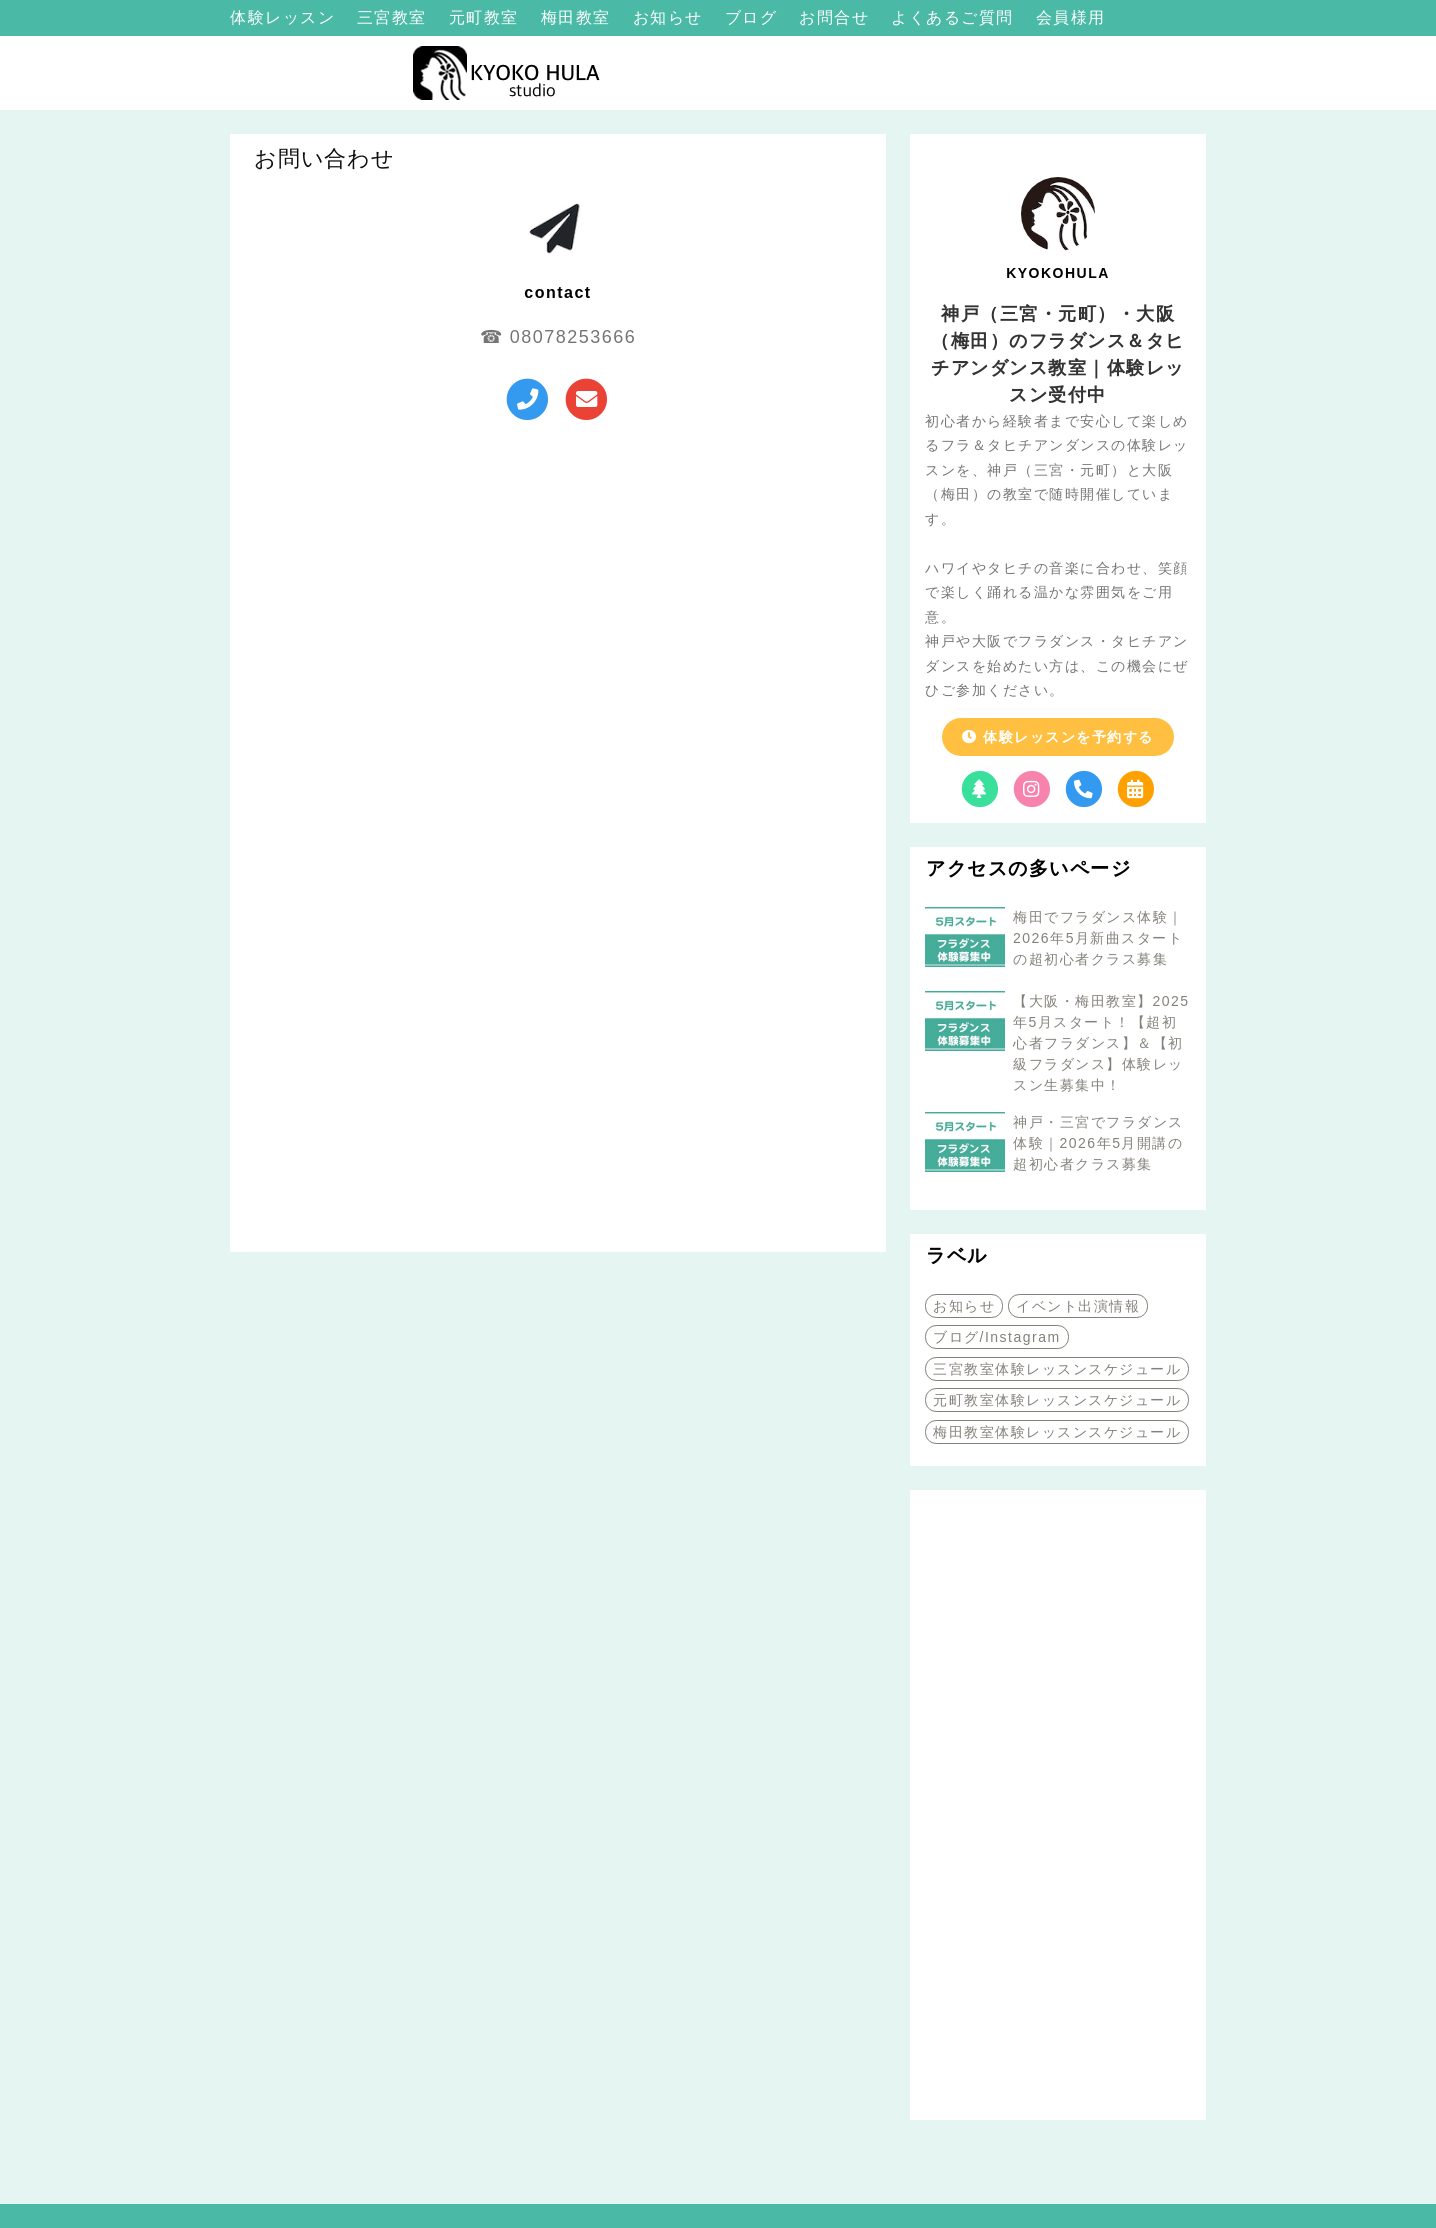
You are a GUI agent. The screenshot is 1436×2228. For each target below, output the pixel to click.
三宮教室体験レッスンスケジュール (1057, 1369)
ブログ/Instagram (997, 1337)
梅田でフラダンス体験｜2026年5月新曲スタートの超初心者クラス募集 (1098, 938)
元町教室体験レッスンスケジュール (1057, 1400)
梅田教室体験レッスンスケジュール (1057, 1432)
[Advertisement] (1058, 1805)
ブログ (754, 17)
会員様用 (1071, 17)
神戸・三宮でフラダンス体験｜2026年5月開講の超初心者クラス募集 (1098, 1143)
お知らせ (671, 17)
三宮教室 (395, 17)
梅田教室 (579, 17)
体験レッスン (285, 17)
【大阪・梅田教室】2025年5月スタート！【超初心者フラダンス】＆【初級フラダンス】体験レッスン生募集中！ (1101, 1043)
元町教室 (487, 17)
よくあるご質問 (955, 17)
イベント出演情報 (1078, 1306)
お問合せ (837, 17)
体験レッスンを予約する (1057, 737)
